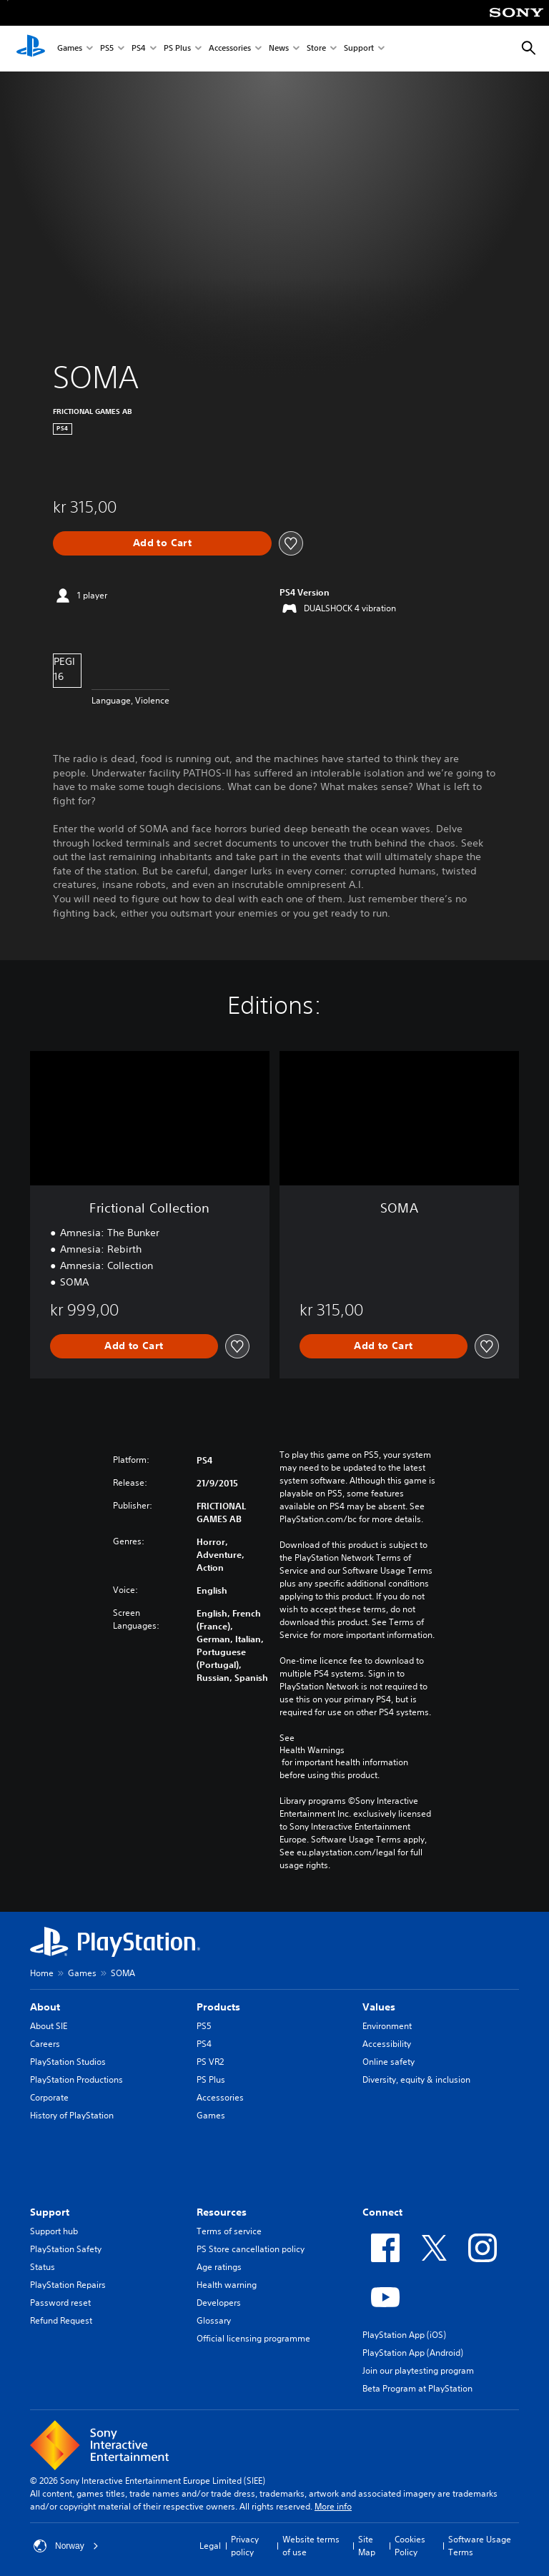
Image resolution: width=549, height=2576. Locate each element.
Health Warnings (312, 1750)
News (279, 49)
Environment (387, 2026)
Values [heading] (378, 2006)
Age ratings (219, 2267)
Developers (219, 2302)
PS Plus (177, 49)
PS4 (139, 49)
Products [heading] (218, 2006)
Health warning (227, 2285)
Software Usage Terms (479, 2545)
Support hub (54, 2231)
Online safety (388, 2062)
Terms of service (229, 2231)
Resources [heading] (222, 2212)
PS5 (107, 49)
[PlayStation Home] (31, 48)
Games (69, 49)
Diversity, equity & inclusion (416, 2079)
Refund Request (61, 2320)
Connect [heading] (382, 2212)
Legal (210, 2546)
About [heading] (45, 2006)
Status (42, 2267)
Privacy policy (245, 2545)
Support (359, 49)
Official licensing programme (253, 2338)
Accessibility (386, 2044)
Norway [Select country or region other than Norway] (66, 2546)
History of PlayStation (72, 2115)
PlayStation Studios (68, 2062)
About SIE (48, 2026)
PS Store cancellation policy (251, 2249)
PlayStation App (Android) (412, 2352)
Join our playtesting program (418, 2370)
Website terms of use (311, 2545)
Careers (45, 2044)
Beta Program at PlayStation (417, 2388)
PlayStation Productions (76, 2079)
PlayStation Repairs (68, 2285)
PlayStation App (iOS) (404, 2335)
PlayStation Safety (66, 2249)
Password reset (60, 2302)
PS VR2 (210, 2062)
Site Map (366, 2545)
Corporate (49, 2097)
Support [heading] (49, 2212)
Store (316, 49)
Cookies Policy (410, 2545)
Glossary (214, 2320)
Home (42, 1973)
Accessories (230, 49)
